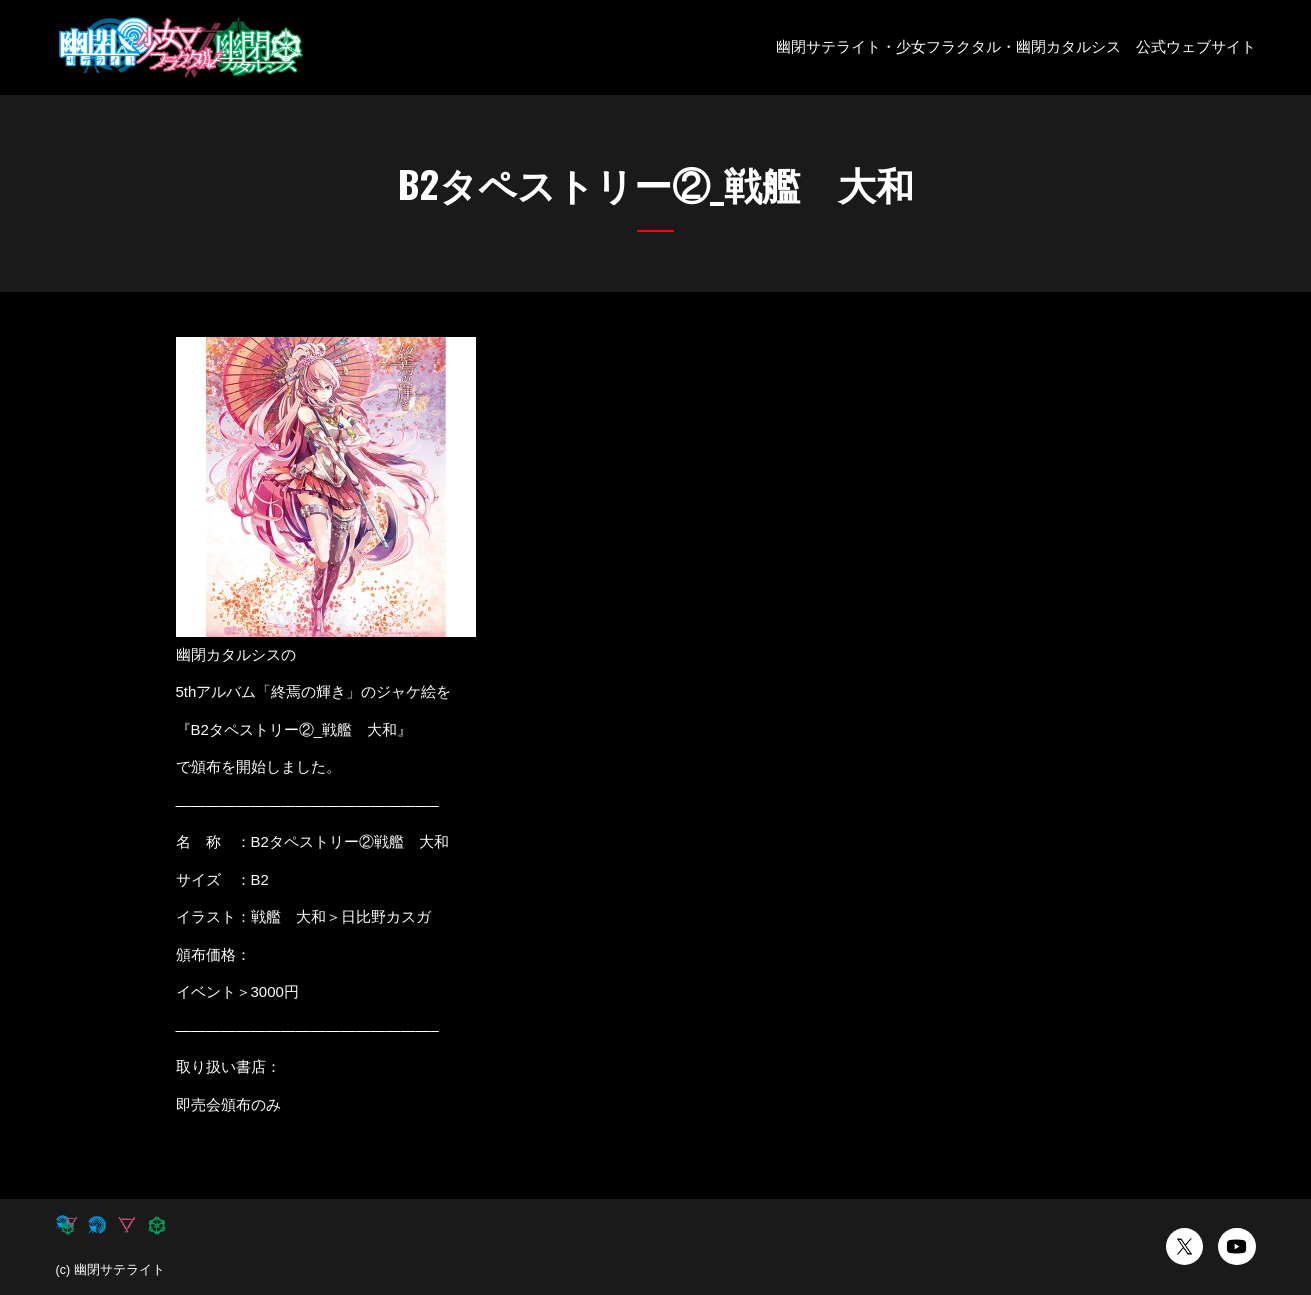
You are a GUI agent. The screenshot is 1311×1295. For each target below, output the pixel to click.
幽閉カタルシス (1068, 46)
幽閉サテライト (828, 46)
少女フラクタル (948, 46)
